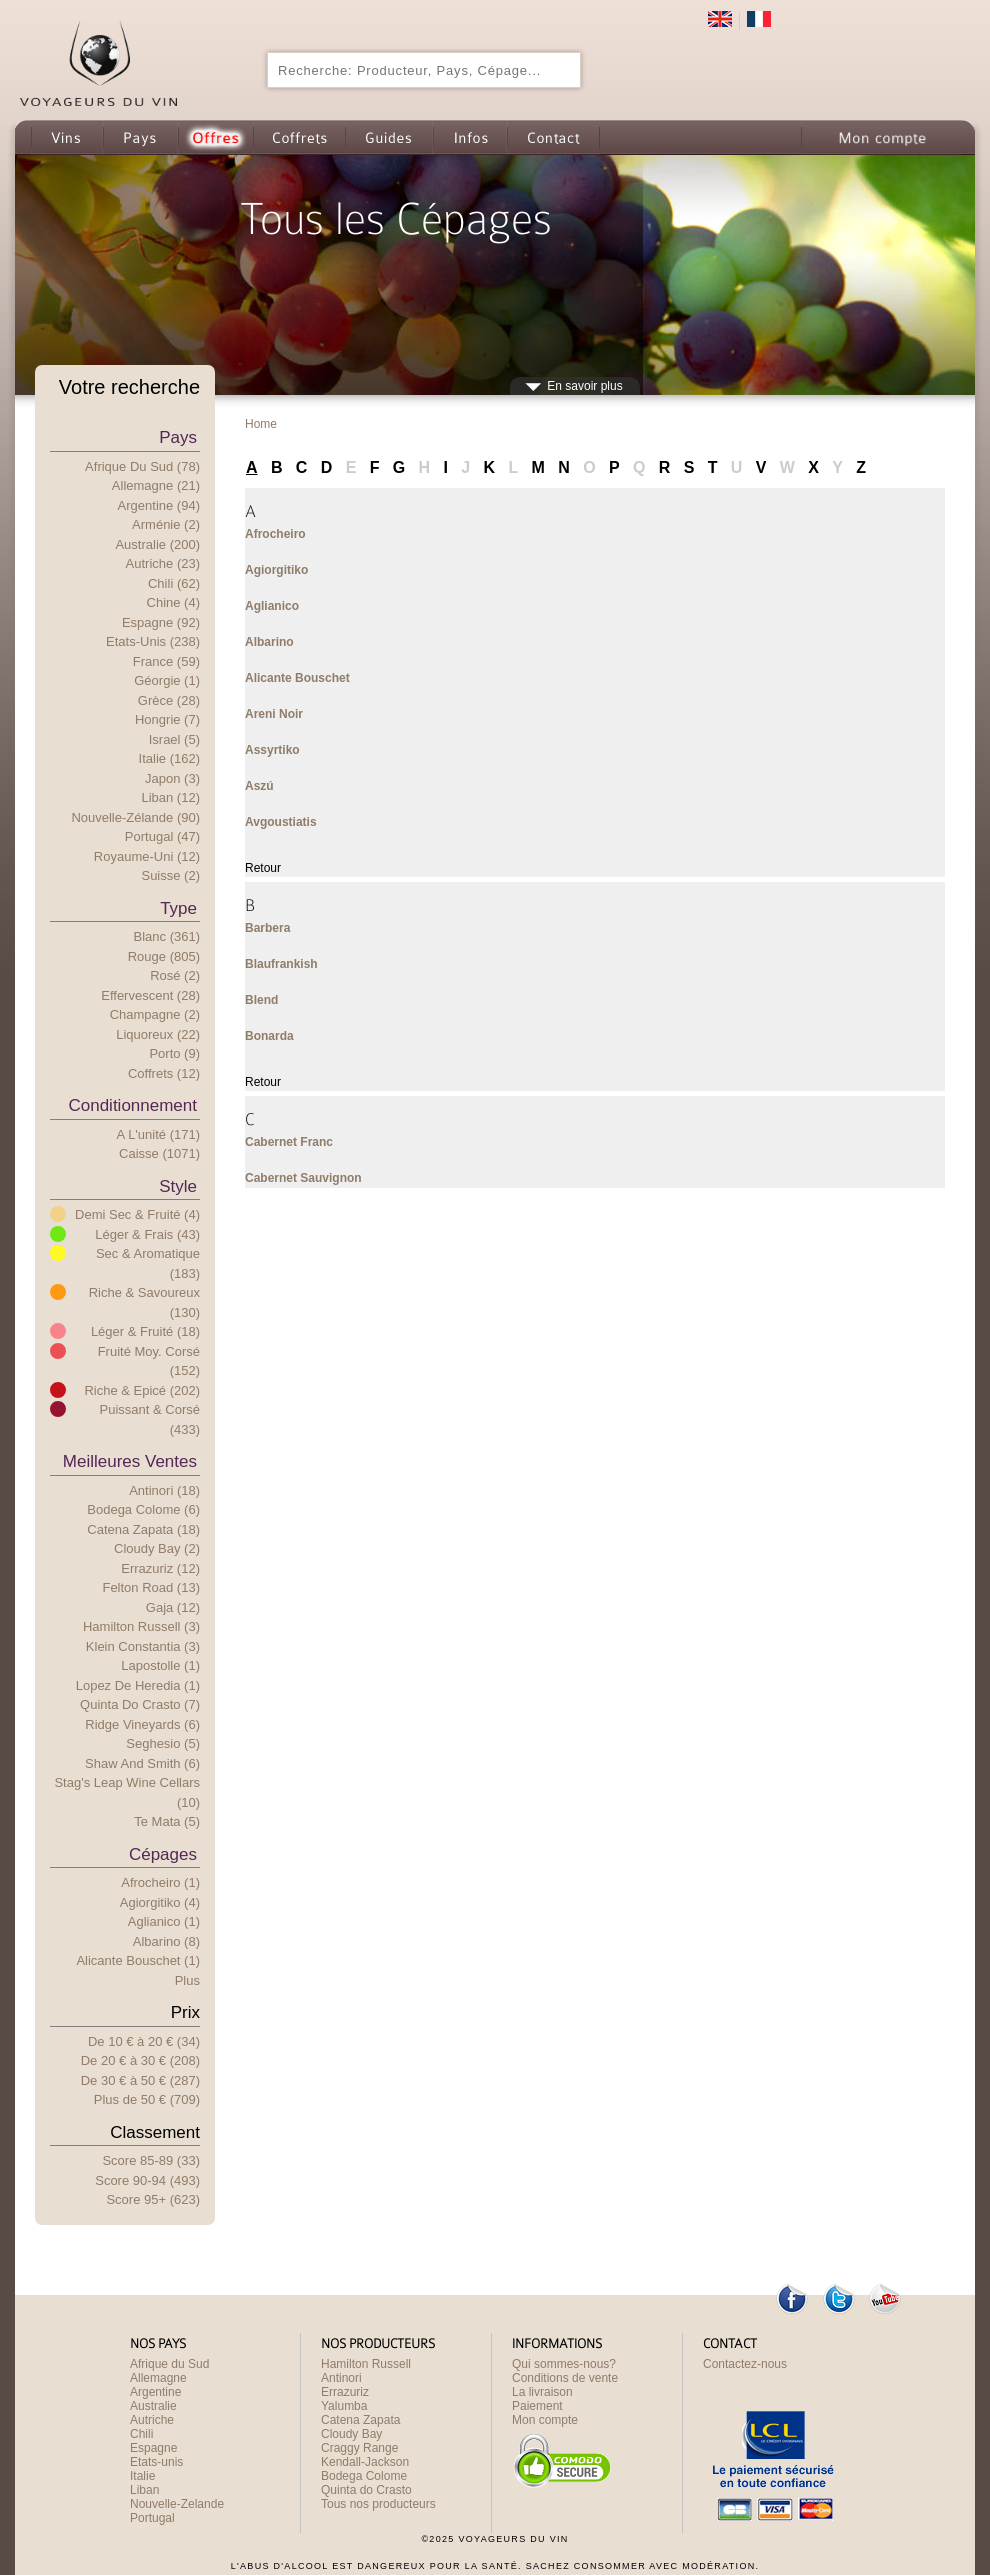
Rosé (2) (175, 975)
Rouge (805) (164, 956)
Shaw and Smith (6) (142, 1763)
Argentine (155, 2392)
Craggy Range (359, 2448)
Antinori (341, 2378)
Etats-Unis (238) (153, 641)
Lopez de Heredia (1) (138, 1685)
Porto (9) (174, 1053)
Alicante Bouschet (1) (138, 1960)
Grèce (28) (169, 700)
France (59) (166, 661)
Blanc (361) (167, 936)
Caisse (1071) (159, 1153)
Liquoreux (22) (158, 1034)
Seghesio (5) (163, 1743)
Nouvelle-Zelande (177, 2504)
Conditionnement (132, 1105)
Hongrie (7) (167, 719)
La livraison (542, 2392)
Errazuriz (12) (160, 1568)
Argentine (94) (159, 505)
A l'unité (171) (158, 1134)
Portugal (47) (162, 836)
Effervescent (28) (150, 995)
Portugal (152, 2518)
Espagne (153, 2448)
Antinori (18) (164, 1490)
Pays (140, 137)
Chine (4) (173, 602)
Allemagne (158, 2378)
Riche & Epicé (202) (142, 1390)
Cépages (163, 1854)
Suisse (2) (170, 875)
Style (178, 1186)
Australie (153, 2406)
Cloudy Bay (351, 2434)
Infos (470, 137)
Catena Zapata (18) (143, 1529)
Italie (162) (169, 758)
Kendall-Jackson (365, 2462)
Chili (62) (174, 583)
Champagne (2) (155, 1014)
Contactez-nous (745, 2364)
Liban (144, 2490)
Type (178, 908)
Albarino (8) (166, 1941)
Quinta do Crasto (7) (140, 1704)
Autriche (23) (163, 563)
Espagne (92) (161, 622)
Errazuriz (345, 2392)
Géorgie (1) (167, 680)
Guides (389, 137)
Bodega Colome (364, 2476)
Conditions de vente (565, 2378)
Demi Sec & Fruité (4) (137, 1214)
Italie (142, 2476)
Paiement (537, 2406)
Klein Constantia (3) (143, 1646)
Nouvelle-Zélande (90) (135, 817)
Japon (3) (172, 778)
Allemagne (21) (156, 485)
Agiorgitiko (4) (160, 1902)
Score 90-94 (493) (147, 2180)
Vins (67, 137)
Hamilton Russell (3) (141, 1626)
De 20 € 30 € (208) (140, 2060)
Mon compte (881, 137)
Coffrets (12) (164, 1073)
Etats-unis (156, 2462)
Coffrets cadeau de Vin (299, 137)
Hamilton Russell (366, 2364)
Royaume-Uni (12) (147, 856)
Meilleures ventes (130, 1461)
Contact (553, 137)
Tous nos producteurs (378, 2504)
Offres (215, 137)
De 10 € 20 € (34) (144, 2041)
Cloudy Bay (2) (157, 1548)
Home (261, 424)
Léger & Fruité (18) (145, 1331)
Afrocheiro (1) (160, 1882)
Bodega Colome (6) (143, 1509)
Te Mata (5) (167, 1821)
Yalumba (344, 2406)
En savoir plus (584, 386)
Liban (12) (170, 797)
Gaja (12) (173, 1607)
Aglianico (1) (164, 1921)
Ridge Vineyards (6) (142, 1724)
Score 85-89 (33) (151, 2160)
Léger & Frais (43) (147, 1234)
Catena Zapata (360, 2420)
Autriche (152, 2420)
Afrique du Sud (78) (142, 466)
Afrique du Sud (169, 2364)
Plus (187, 1980)
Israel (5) (174, 739)
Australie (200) (157, 544)
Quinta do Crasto (366, 2490)
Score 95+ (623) (153, 2199)
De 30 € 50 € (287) (140, 2080)
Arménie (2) (166, 524)
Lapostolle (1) (160, 1665)
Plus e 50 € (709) (147, 2099)
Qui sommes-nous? (564, 2364)
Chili (141, 2434)
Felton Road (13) (151, 1587)
